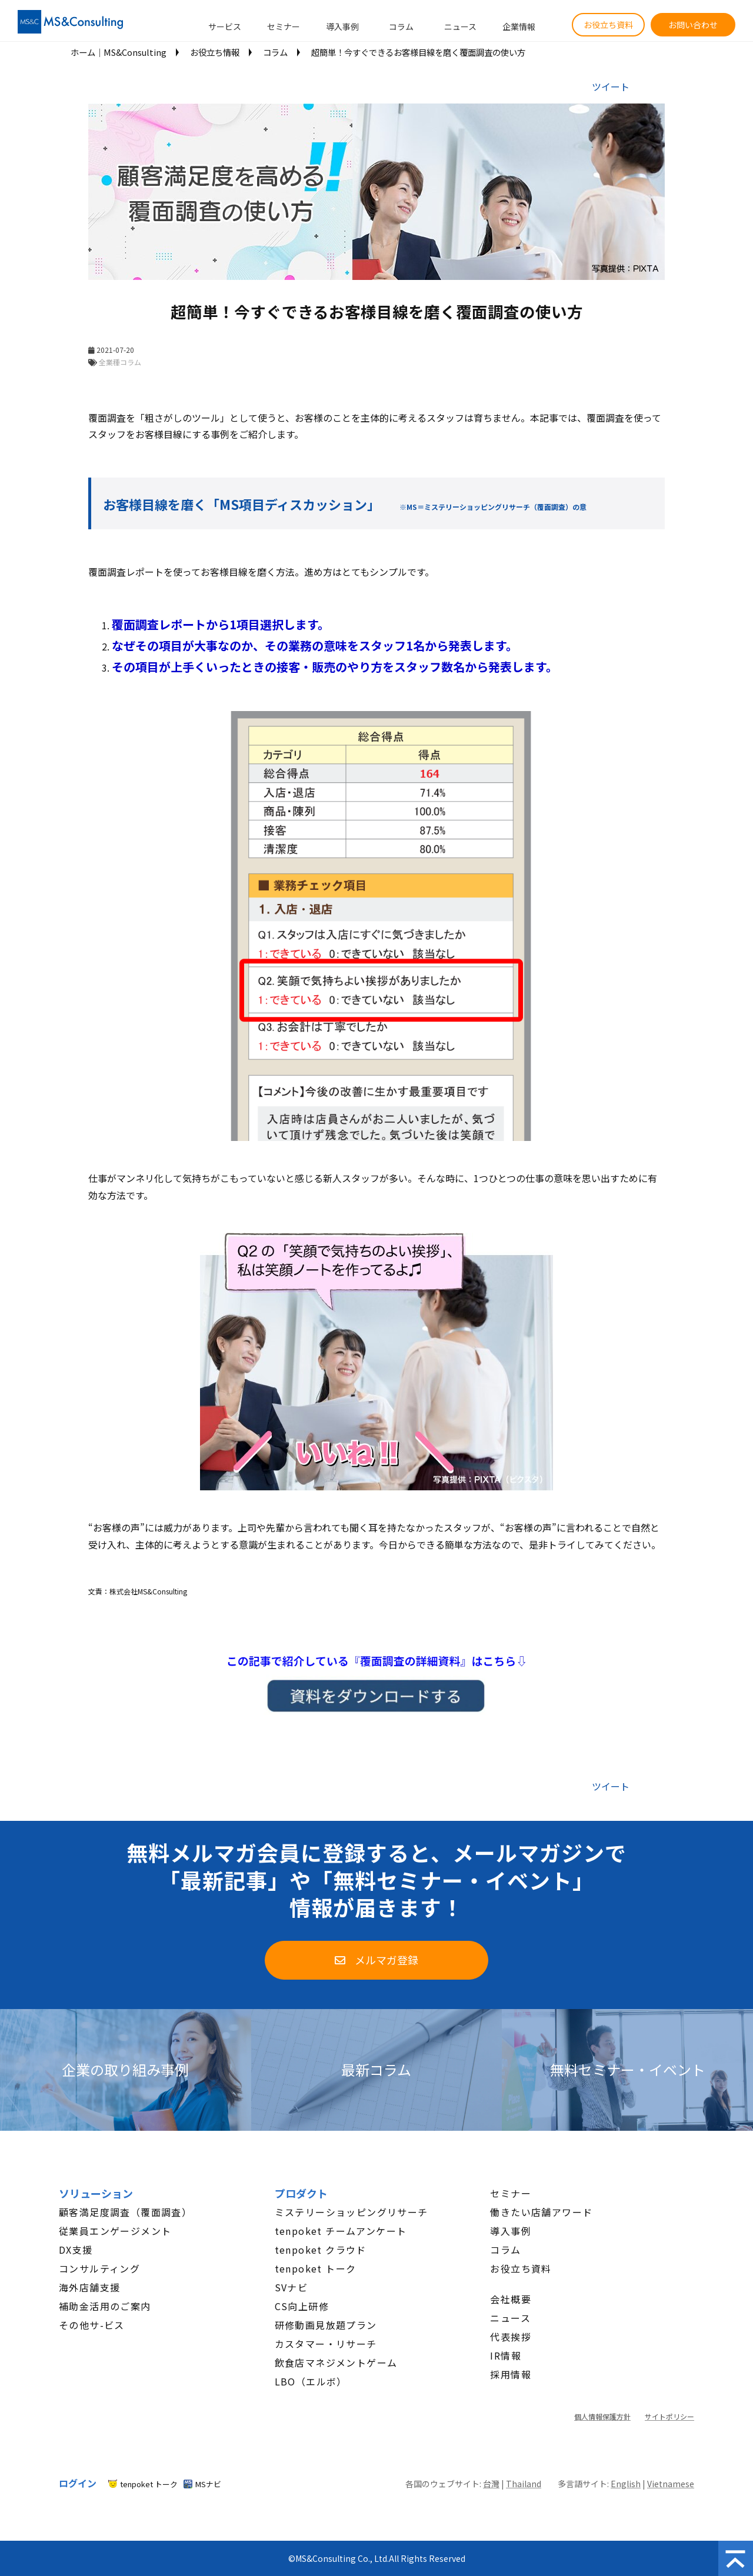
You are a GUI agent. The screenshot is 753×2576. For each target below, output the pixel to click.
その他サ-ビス (92, 2325)
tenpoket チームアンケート (341, 2231)
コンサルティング (99, 2268)
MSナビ (208, 2484)
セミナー (283, 26)
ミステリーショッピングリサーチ (351, 2212)
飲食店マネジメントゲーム (336, 2362)
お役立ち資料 (608, 25)
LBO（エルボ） (311, 2381)
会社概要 (510, 2299)
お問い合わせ (693, 25)
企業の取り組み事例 (125, 2070)
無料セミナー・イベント (627, 2070)
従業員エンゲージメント (115, 2231)
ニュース (460, 26)
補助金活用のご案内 (105, 2306)
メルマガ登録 (386, 1959)
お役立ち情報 (214, 52)
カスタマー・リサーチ (326, 2344)
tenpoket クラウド (320, 2250)
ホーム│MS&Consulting (118, 52)
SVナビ (291, 2287)
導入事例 (342, 26)
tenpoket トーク (315, 2268)
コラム (401, 26)
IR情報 (505, 2355)
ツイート (610, 86)
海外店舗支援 (89, 2287)
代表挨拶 (510, 2337)
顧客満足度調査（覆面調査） (125, 2212)
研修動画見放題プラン (326, 2325)
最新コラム (376, 2070)
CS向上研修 (302, 2306)
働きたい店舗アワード (541, 2212)
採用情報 (510, 2374)
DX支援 (76, 2250)
